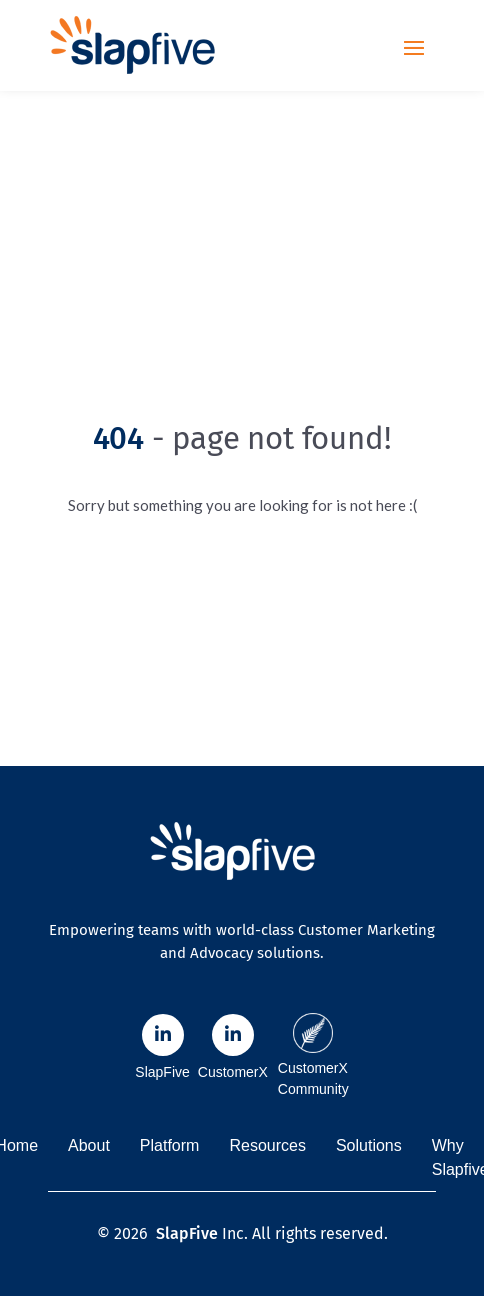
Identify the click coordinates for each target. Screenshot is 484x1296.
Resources (267, 1145)
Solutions (369, 1145)
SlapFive (187, 1233)
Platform (170, 1145)
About (89, 1145)
